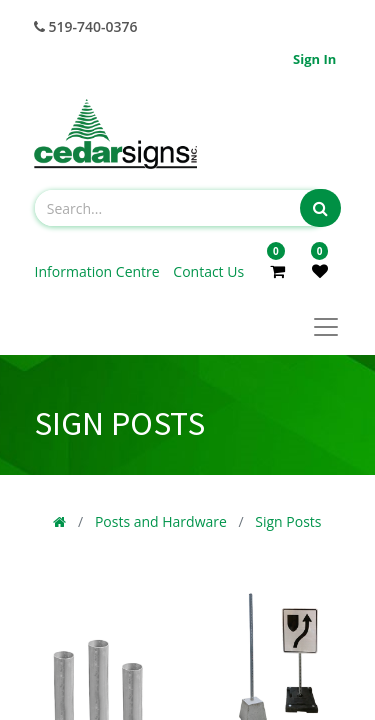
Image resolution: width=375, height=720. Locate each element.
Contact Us (208, 271)
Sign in (314, 59)
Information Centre (99, 271)
